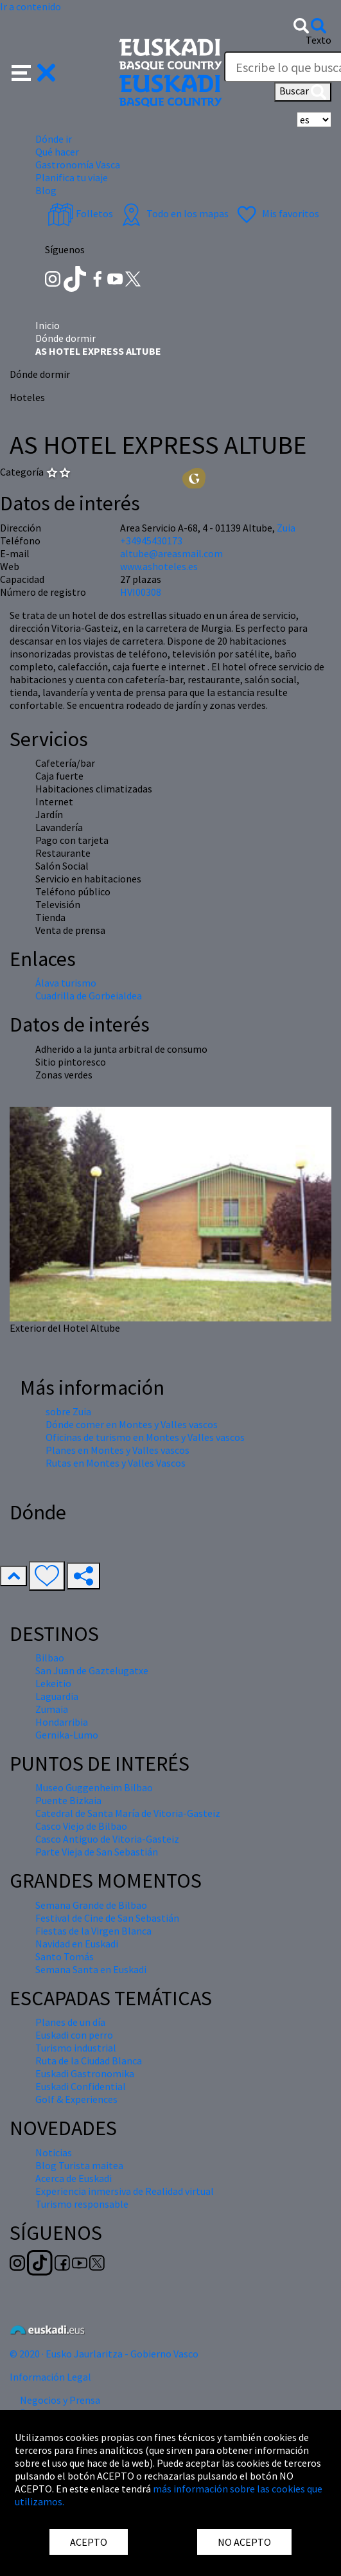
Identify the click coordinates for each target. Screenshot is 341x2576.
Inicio (47, 325)
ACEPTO (88, 2542)
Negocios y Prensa (60, 2399)
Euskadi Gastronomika (84, 2073)
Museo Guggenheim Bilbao (94, 1787)
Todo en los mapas (173, 213)
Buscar (302, 92)
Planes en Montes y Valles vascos (117, 1450)
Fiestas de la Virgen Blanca (93, 1930)
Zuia (286, 527)
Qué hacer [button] (57, 151)
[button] (34, 71)
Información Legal (50, 2376)
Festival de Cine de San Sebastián (107, 1917)
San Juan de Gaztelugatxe (91, 1670)
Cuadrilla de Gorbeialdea (88, 995)
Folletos (80, 213)
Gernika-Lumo (66, 1734)
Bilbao (49, 1657)
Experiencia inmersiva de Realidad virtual (124, 2191)
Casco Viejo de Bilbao (81, 1826)
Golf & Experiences (76, 2099)
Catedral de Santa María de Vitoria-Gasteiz (127, 1813)
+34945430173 (151, 540)
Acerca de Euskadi (73, 2178)
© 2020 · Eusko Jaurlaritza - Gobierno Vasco (104, 2353)
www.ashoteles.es (159, 566)
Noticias (53, 2152)
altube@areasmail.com (171, 553)
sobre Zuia (68, 1411)
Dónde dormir (65, 338)
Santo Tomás (64, 1956)
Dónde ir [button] (53, 138)
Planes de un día (70, 2022)
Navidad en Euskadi (76, 1943)
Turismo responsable (81, 2203)
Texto (318, 39)
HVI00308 (140, 592)
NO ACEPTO (244, 2542)
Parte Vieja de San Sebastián (96, 1851)
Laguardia (56, 1696)
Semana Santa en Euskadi (90, 1969)
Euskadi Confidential (80, 2086)
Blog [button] (46, 190)
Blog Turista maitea (79, 2165)
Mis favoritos (276, 213)
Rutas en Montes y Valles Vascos (116, 1462)
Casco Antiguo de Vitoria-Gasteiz (107, 1838)
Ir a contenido (30, 6)
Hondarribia (61, 1721)
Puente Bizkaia (68, 1800)
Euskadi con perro (74, 2034)
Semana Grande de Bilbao (91, 1905)
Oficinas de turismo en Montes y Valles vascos (145, 1437)
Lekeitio (53, 1683)
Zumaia (51, 1709)
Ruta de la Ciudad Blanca (88, 2060)
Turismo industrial (75, 2047)
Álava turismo (65, 982)
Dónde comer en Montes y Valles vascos (132, 1424)
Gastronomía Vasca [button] (77, 164)
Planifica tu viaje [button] (71, 177)
